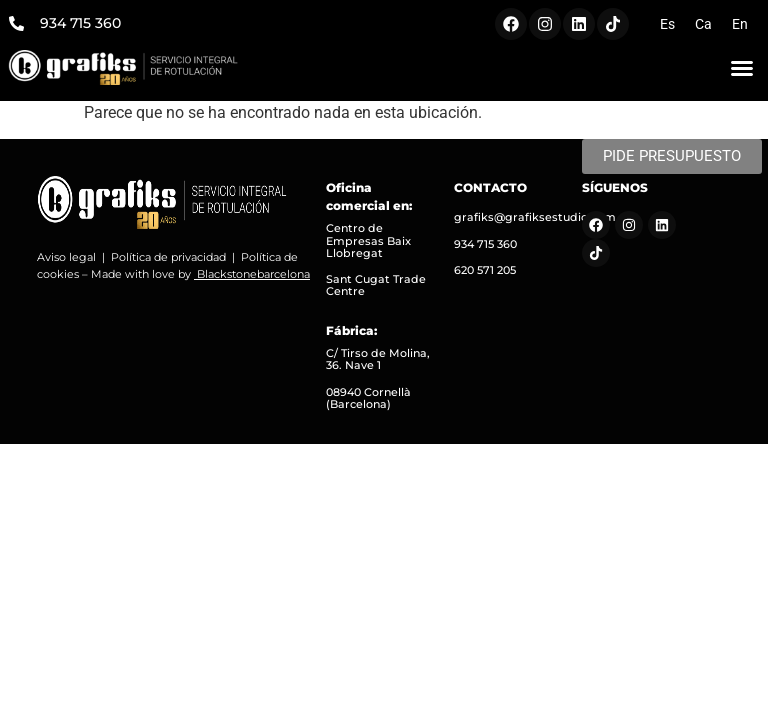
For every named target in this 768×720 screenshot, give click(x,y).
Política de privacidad (168, 257)
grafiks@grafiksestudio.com (535, 217)
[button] (742, 68)
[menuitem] (667, 24)
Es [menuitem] (667, 24)
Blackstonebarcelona (253, 274)
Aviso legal (66, 257)
